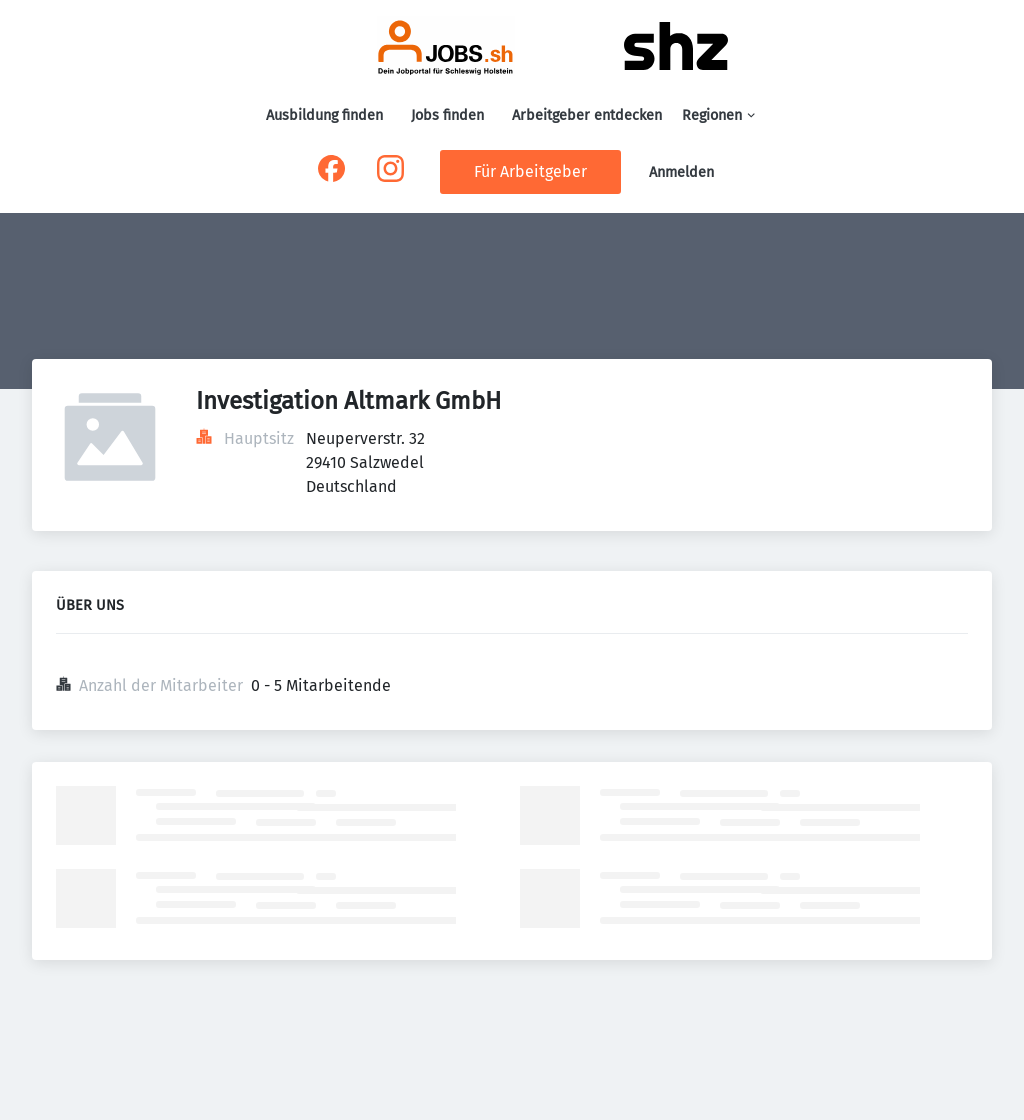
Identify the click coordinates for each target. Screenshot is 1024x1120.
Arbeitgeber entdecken (587, 115)
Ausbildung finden (324, 115)
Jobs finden (447, 115)
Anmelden (681, 172)
